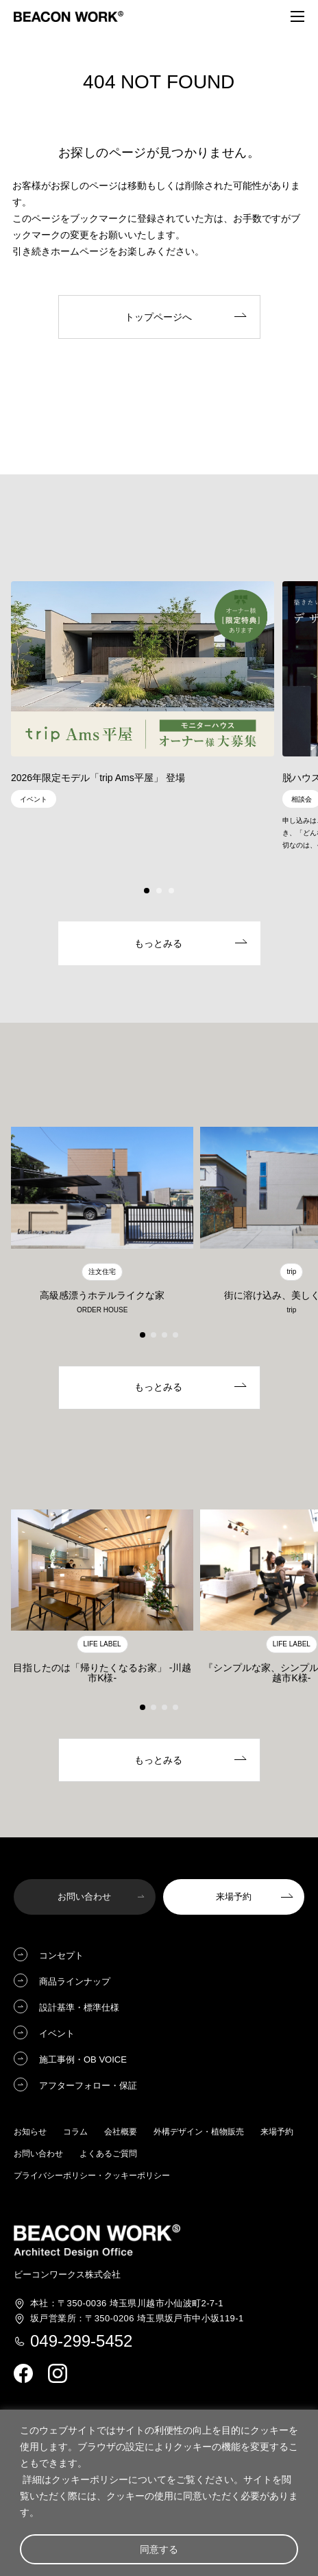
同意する (159, 2549)
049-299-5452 (81, 2341)
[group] (142, 698)
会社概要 (120, 2132)
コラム (75, 2132)
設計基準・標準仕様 (79, 2007)
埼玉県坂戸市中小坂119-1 (137, 2318)
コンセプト (61, 1955)
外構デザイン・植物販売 (199, 2132)
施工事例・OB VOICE (83, 2059)
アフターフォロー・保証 (88, 2085)
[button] (146, 890)
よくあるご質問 (108, 2153)
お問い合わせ (38, 2153)
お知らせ (30, 2132)
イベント (57, 2033)
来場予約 (276, 2132)
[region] (159, 2493)
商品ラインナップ (74, 1981)
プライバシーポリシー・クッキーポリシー (92, 2175)
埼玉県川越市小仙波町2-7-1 (126, 2303)
